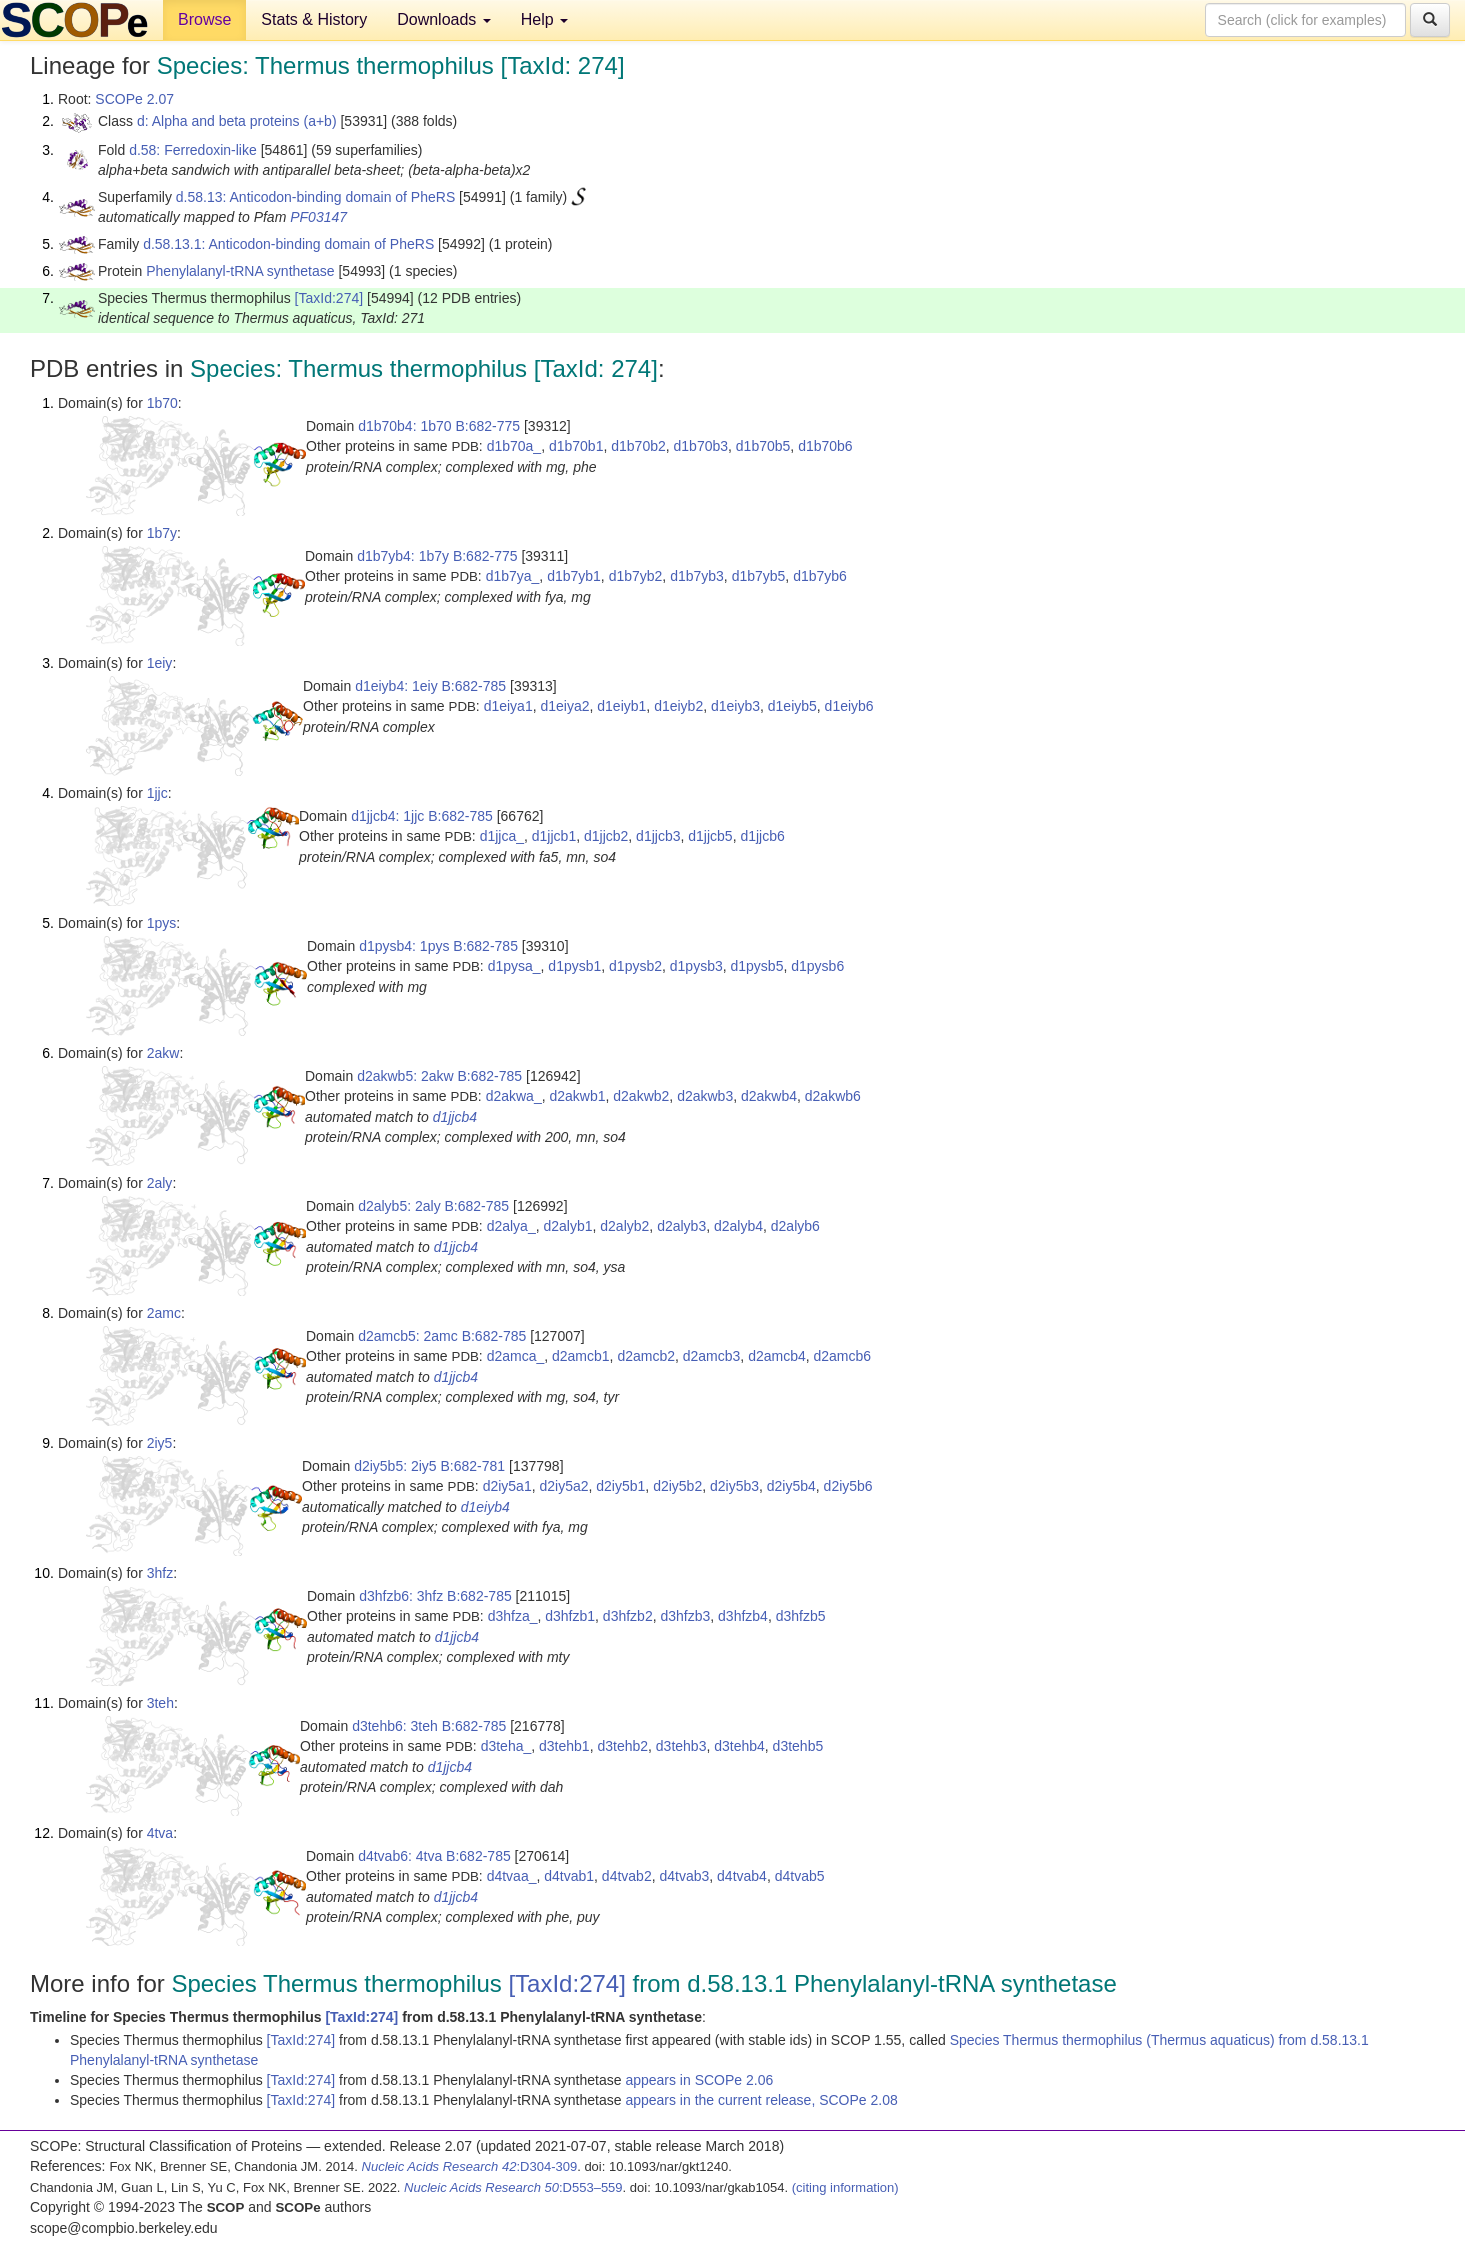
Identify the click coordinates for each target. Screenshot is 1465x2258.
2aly (160, 1183)
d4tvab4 (742, 1876)
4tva (160, 1833)
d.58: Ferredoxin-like (193, 150)
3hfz (160, 1573)
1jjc (157, 793)
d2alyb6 (795, 1226)
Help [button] (544, 19)
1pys (162, 923)
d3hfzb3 (685, 1616)
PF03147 (318, 217)
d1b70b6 (825, 446)
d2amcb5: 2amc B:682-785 (442, 1336)
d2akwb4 (769, 1096)
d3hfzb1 (570, 1616)
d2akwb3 (705, 1096)
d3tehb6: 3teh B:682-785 (429, 1726)
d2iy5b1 (620, 1486)
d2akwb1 (577, 1096)
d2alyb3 (681, 1226)
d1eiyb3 (735, 706)
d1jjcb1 (554, 836)
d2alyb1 (567, 1226)
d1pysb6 (817, 966)
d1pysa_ (514, 966)
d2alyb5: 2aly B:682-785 (433, 1206)
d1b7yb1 (574, 576)
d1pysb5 (757, 966)
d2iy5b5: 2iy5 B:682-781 (429, 1466)
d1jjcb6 (762, 836)
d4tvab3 (684, 1876)
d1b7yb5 (759, 576)
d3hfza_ (513, 1616)
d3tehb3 (681, 1746)
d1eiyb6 (849, 706)
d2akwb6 (833, 1096)
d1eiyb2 (678, 706)
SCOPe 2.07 (134, 99)
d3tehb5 (798, 1746)
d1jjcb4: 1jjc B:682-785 (422, 816)
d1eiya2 (564, 706)
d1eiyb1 (621, 706)
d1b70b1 (576, 446)
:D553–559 (513, 2187)
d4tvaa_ (512, 1876)
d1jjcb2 (606, 836)
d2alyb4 (738, 1226)
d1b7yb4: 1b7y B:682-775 (437, 556)
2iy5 (160, 1443)
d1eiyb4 (485, 1507)
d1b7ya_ (513, 576)
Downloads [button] (444, 19)
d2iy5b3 (734, 1486)
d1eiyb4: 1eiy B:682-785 (430, 686)
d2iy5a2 (563, 1486)
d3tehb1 (564, 1746)
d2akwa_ (514, 1096)
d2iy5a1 (507, 1486)
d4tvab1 (569, 1876)
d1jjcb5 (710, 836)
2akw (163, 1053)
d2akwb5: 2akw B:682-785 (439, 1076)
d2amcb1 (581, 1356)
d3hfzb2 (628, 1616)
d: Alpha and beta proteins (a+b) (237, 121)
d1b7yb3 (697, 576)
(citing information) (845, 2187)
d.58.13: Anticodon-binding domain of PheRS (315, 197)
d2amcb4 (777, 1356)
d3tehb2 (622, 1746)
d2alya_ (511, 1226)
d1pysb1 (574, 966)
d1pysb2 (635, 966)
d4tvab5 (800, 1876)
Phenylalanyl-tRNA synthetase (240, 271)
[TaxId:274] (329, 298)
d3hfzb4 (743, 1616)
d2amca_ (516, 1356)
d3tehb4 (739, 1746)
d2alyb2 (624, 1226)
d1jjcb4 (455, 1117)
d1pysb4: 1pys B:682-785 (438, 946)
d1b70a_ (514, 446)
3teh (160, 1703)
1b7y (162, 533)
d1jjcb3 (658, 836)
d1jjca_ (502, 836)
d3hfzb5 (801, 1616)
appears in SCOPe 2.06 (699, 2080)
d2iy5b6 (848, 1486)
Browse (204, 19)
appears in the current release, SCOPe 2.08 (761, 2100)
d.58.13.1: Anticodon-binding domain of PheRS (288, 244)
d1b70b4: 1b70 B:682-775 (439, 426)
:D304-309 (470, 2166)
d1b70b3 (701, 446)
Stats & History (314, 19)
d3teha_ (506, 1746)
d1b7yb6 (820, 576)
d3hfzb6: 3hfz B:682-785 (435, 1596)
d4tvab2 (627, 1876)
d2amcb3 (712, 1356)
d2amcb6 (843, 1356)
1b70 (162, 403)
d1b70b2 (638, 446)
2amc (164, 1313)
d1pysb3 (696, 966)
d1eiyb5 (792, 706)
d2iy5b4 (791, 1486)
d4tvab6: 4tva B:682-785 (434, 1856)
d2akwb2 (641, 1096)
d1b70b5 (763, 446)
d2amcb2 (646, 1356)
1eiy (160, 663)
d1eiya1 (508, 706)
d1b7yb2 (636, 576)
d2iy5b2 (677, 1486)
